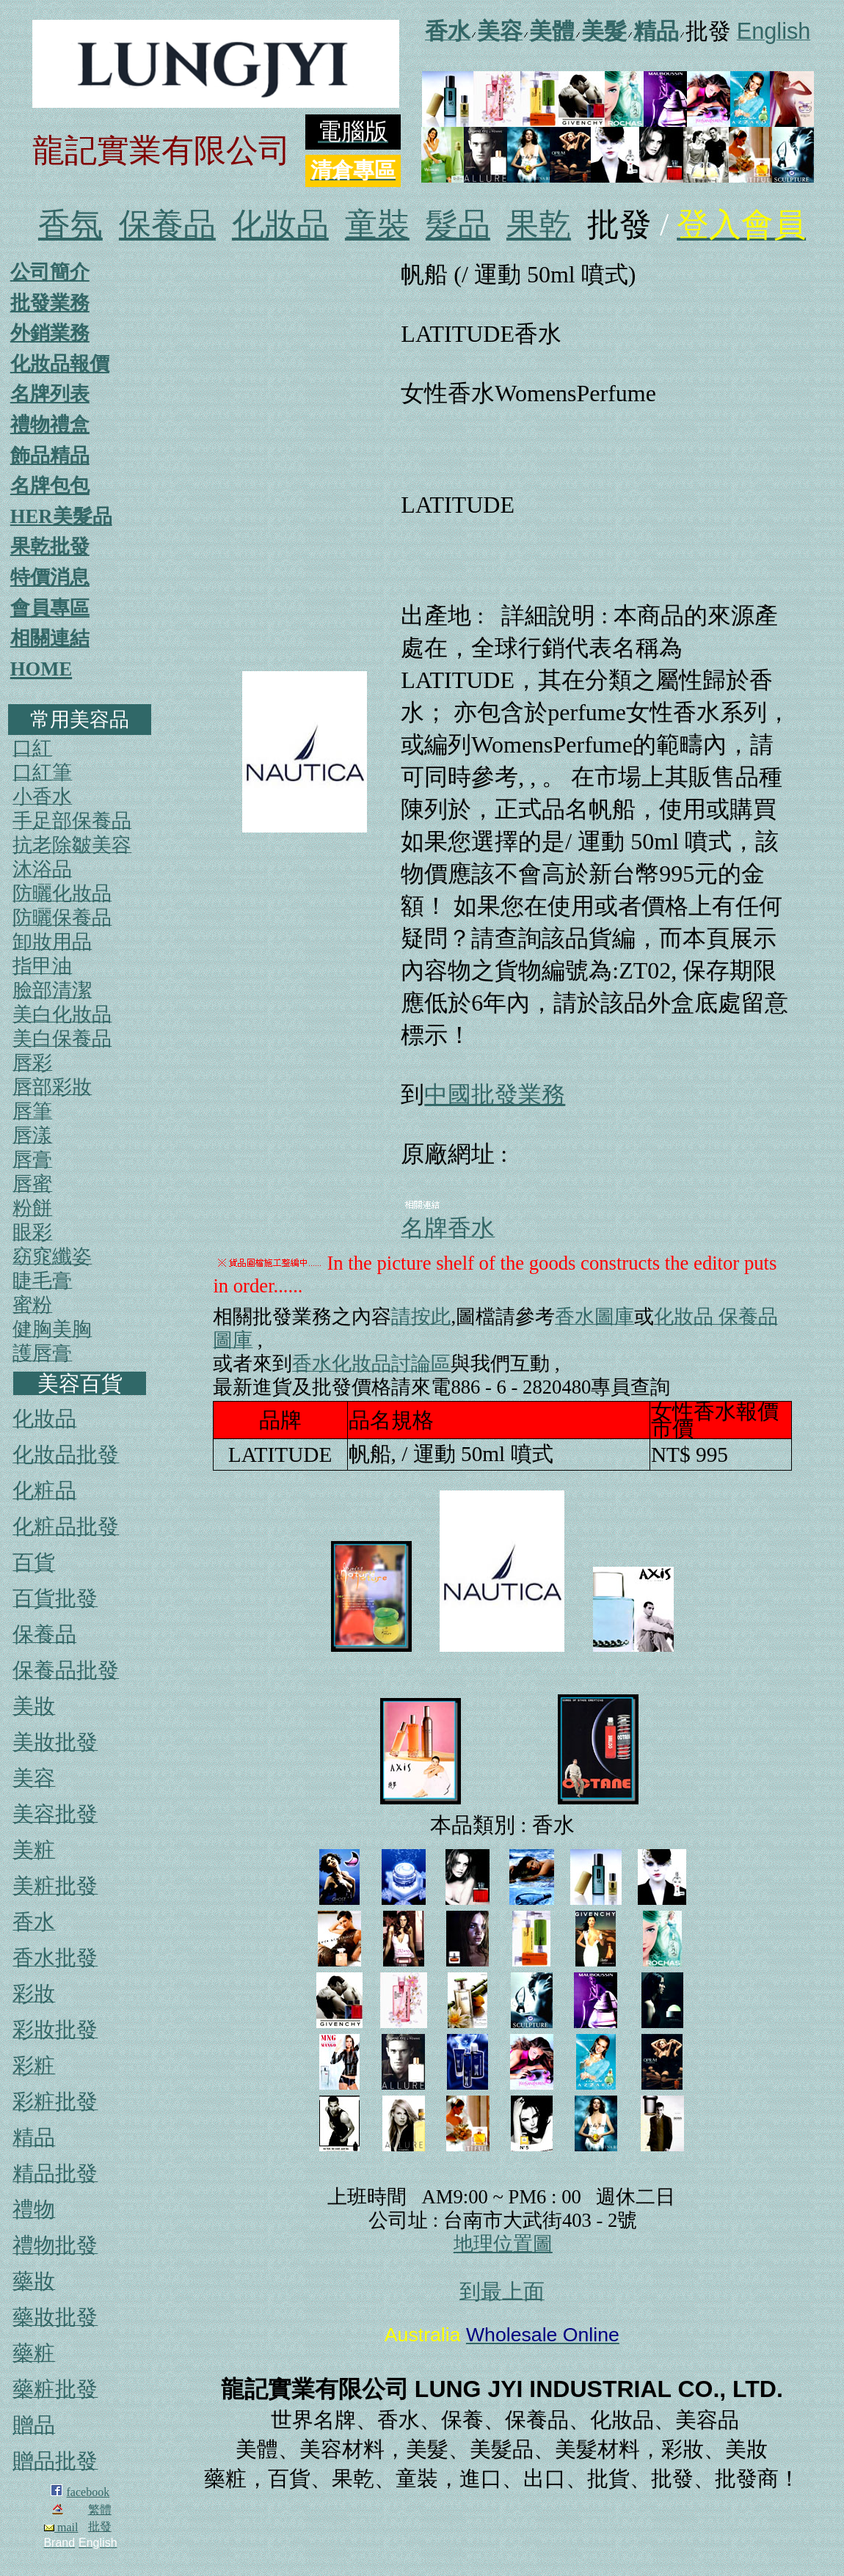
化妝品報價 (59, 364)
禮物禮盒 (50, 425)
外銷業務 (50, 333)
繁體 (100, 2509)
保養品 (167, 225)
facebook (88, 2492)
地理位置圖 (503, 2244)
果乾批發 (50, 546)
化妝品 (280, 225)
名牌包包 (50, 486)
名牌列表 (50, 394)
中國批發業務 (494, 1094)
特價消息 (50, 577)
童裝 (377, 225)
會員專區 (50, 608)
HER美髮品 (61, 516)
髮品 (458, 225)
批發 (100, 2526)
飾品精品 (50, 455)
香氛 (70, 225)
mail (61, 2527)
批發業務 (50, 303)
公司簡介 (50, 272)
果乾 (538, 225)
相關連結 (50, 638)
